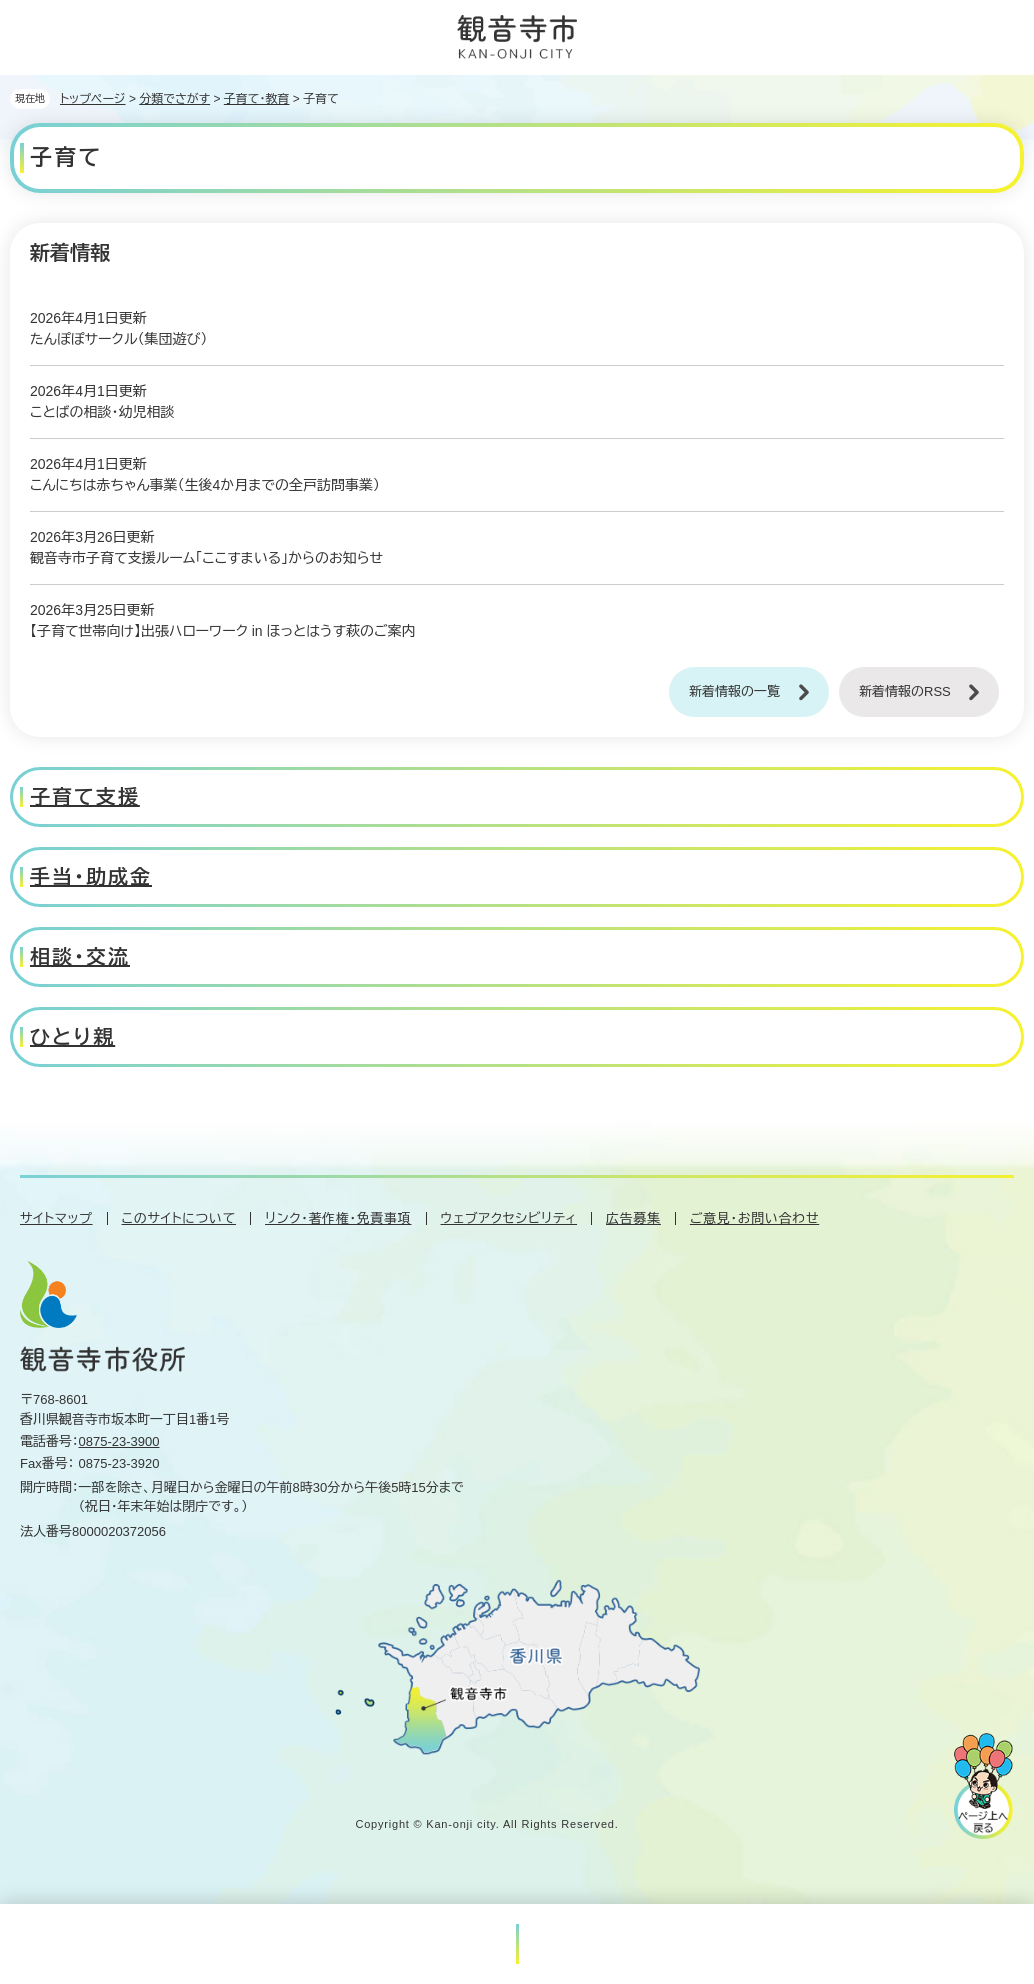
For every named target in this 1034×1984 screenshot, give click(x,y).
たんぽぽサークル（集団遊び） (118, 339)
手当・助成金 (91, 877)
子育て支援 (85, 797)
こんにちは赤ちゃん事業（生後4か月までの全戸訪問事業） (205, 485)
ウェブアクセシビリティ (509, 1218)
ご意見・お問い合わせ (754, 1218)
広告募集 (633, 1218)
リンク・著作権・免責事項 (338, 1218)
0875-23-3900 (119, 1441)
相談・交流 (80, 957)
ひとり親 (72, 1037)
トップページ (93, 99)
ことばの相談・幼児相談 (102, 412)
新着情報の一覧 (734, 691)
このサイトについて (179, 1218)
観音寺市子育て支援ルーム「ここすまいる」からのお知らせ (206, 558)
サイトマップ (56, 1218)
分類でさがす (174, 99)
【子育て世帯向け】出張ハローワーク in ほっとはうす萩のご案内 (223, 631)
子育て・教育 (257, 99)
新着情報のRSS (905, 691)
